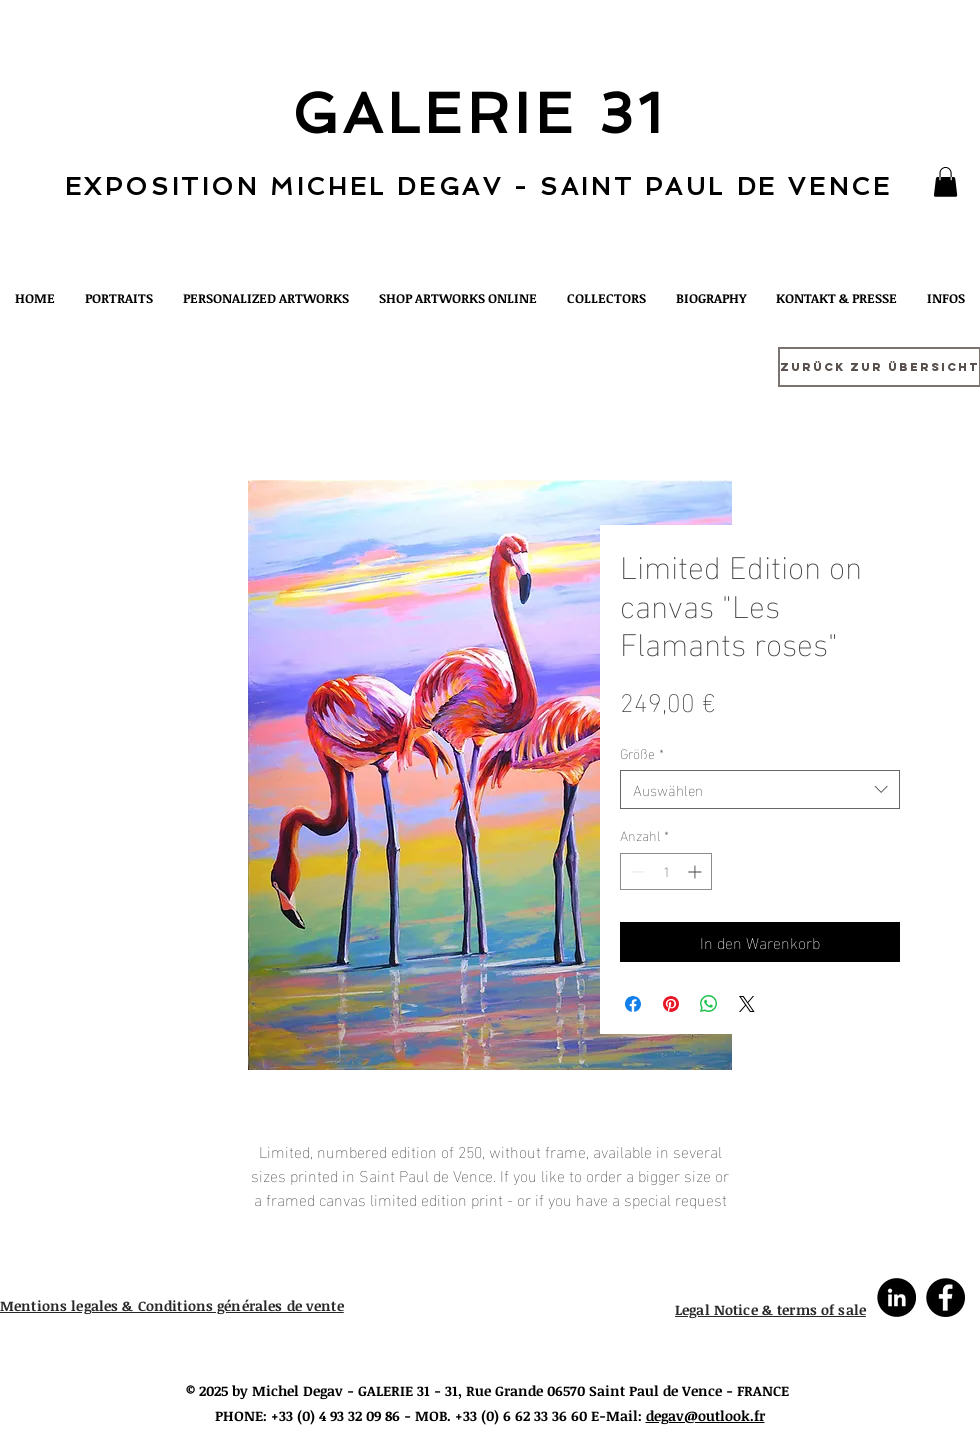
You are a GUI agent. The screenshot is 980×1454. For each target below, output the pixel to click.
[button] (945, 182)
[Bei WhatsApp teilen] (709, 1004)
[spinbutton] (666, 871)
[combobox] (760, 789)
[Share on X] (747, 1004)
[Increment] (696, 871)
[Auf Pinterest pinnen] (671, 1004)
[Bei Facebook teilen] (633, 1004)
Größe (642, 753)
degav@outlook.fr (705, 1415)
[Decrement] (635, 871)
